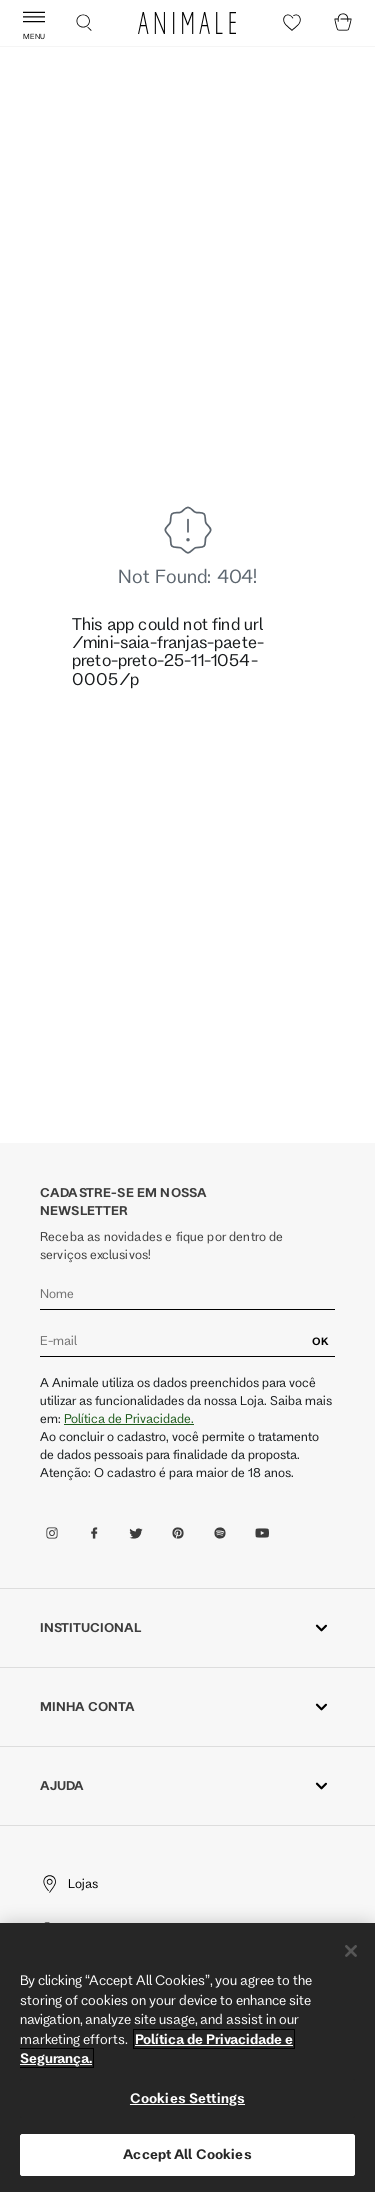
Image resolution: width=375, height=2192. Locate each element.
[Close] (351, 1951)
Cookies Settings (187, 2098)
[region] (187, 2057)
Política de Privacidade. (129, 1418)
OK (320, 1341)
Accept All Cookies (187, 2154)
